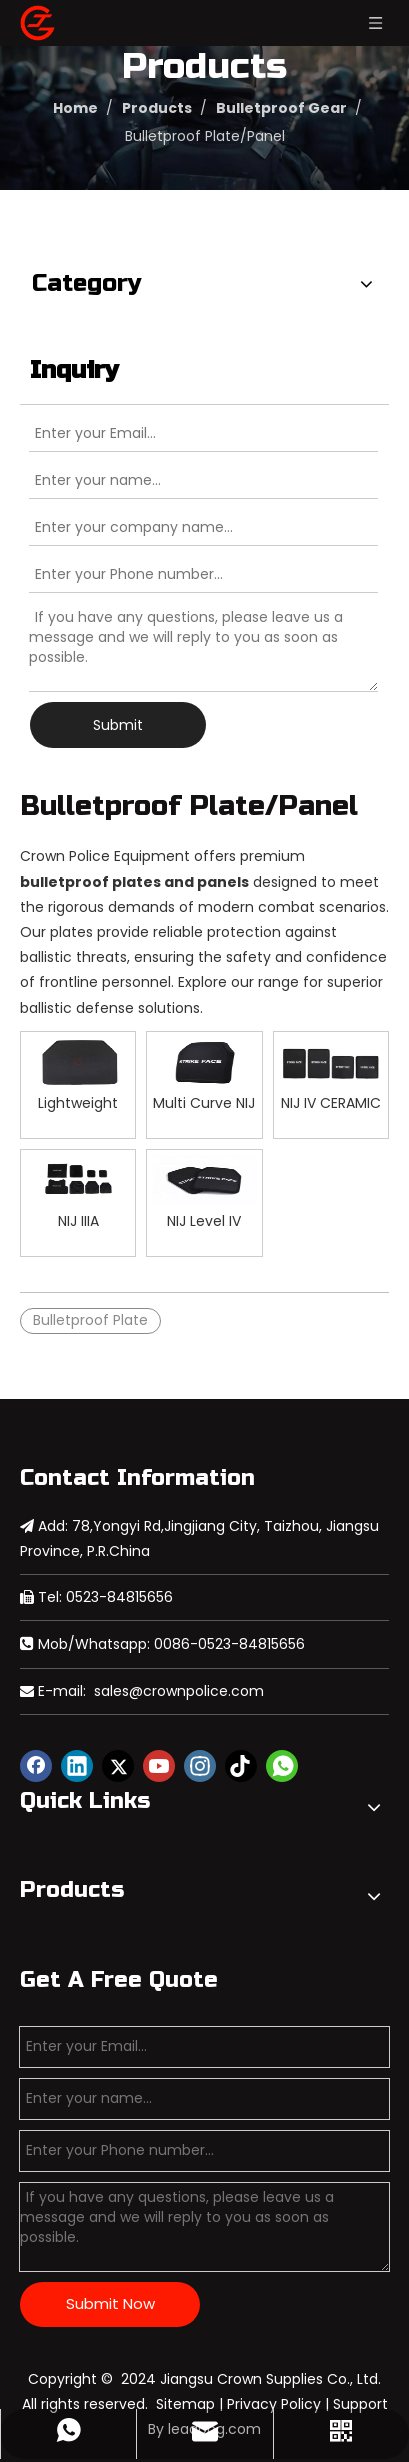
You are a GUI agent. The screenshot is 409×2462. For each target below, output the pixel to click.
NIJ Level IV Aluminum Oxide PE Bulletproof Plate (204, 1220)
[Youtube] (159, 1766)
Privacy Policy (274, 2404)
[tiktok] (241, 1766)
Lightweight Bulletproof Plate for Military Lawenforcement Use (78, 1102)
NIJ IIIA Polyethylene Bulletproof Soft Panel (78, 1220)
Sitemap (185, 2404)
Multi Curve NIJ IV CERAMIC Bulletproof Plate (204, 1102)
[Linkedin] (77, 1766)
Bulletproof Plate (90, 1320)
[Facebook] (36, 1766)
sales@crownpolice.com (179, 1691)
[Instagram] (200, 1766)
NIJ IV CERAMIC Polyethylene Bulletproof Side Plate (331, 1102)
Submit (118, 725)
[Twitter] (118, 1766)
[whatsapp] (282, 1766)
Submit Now (110, 2303)
